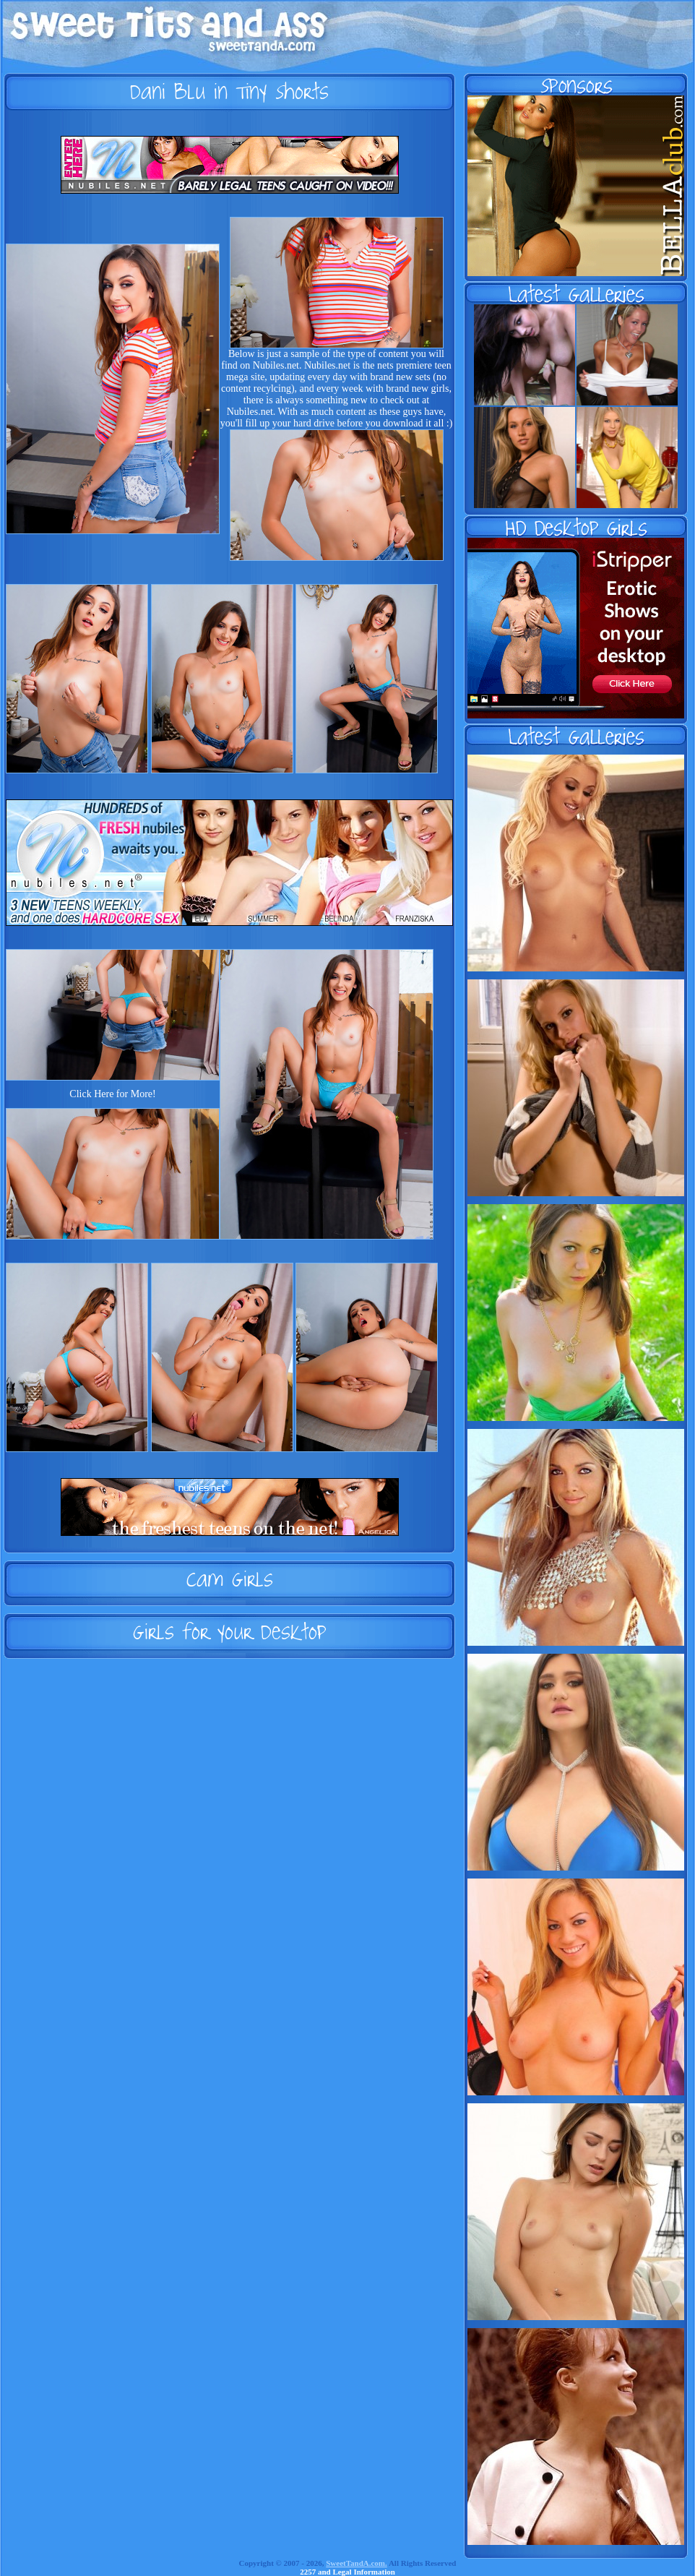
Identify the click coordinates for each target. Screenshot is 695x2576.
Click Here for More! (112, 1094)
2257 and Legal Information (347, 2571)
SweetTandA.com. (356, 2563)
